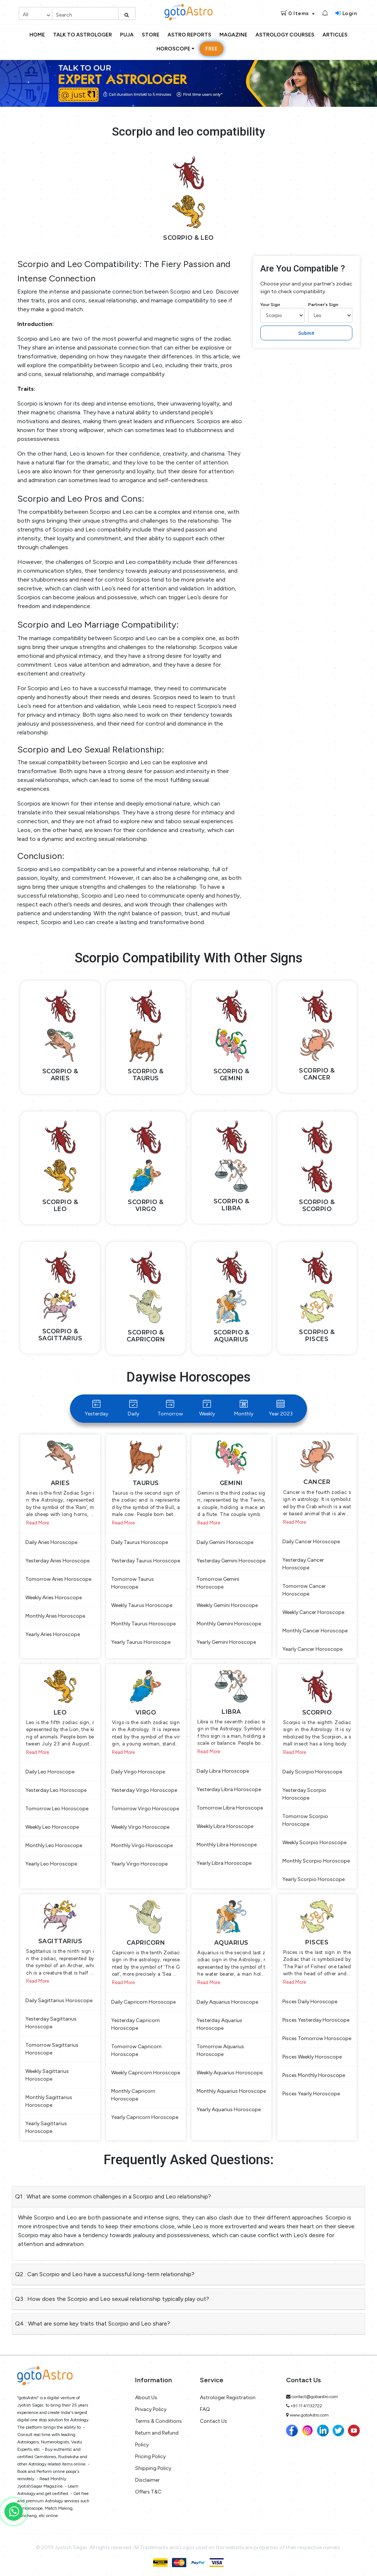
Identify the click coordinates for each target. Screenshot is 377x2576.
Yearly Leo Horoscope (51, 1864)
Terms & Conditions (158, 2421)
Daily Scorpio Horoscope (312, 1772)
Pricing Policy (150, 2456)
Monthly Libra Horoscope (227, 1845)
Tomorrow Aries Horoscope (58, 1579)
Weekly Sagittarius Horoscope (47, 2075)
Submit (306, 333)
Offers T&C (148, 2492)
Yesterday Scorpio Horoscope (304, 1794)
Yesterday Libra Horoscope (229, 1789)
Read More (37, 1523)
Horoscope (173, 49)
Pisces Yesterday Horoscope (315, 2020)
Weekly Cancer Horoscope (313, 1612)
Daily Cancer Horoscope (311, 1541)
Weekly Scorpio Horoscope (314, 1842)
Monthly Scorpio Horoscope (316, 1861)
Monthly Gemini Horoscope (229, 1624)
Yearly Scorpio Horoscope (313, 1879)
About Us (146, 2397)
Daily (133, 1408)
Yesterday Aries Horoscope (57, 1561)
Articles (335, 35)
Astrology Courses (285, 35)
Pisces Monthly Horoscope (313, 2075)
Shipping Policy (153, 2468)
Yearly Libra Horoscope (224, 1863)
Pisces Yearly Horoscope (311, 2094)
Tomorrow (170, 1408)
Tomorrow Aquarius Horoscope (220, 2050)
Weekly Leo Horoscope (52, 1827)
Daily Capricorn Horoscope (143, 2002)
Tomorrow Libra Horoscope (230, 1808)
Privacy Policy (150, 2409)
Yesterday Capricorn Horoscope (135, 2024)
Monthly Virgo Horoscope (142, 1845)
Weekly (207, 1408)
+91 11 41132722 (306, 2405)
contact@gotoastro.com (315, 2396)
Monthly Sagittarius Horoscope (48, 2101)
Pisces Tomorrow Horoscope (316, 2038)
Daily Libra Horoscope (223, 1771)
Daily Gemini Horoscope (225, 1542)
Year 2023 (281, 1408)
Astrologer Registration (228, 2397)
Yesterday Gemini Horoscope (231, 1561)
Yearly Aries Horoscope (52, 1634)
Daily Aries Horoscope (51, 1542)
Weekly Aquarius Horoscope (230, 2073)
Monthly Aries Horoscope (55, 1616)
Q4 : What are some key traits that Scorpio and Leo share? (92, 2323)
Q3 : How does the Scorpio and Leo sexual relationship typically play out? (112, 2298)
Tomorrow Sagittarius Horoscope (51, 2049)
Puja (127, 35)
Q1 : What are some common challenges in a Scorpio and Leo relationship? (113, 2196)
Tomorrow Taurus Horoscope (132, 1583)
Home (37, 35)
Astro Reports (189, 35)
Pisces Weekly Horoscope (312, 2057)
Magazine (233, 35)
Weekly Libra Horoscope (225, 1826)
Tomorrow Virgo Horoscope (145, 1808)
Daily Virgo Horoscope (138, 1772)
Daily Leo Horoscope (49, 1772)
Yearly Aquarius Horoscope (229, 2109)
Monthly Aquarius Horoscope (231, 2091)
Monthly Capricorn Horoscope (133, 2095)
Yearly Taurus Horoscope (140, 1642)
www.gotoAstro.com (309, 2415)
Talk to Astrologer (82, 35)
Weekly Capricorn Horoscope (145, 2073)
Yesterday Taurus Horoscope (145, 1561)
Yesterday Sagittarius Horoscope (51, 2023)
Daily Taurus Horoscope (139, 1542)
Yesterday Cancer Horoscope (303, 1564)
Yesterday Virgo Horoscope (144, 1790)
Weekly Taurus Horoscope (141, 1605)
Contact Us (213, 2421)
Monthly (243, 1408)
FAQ (205, 2409)
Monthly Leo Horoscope (53, 1845)
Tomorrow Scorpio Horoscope (305, 1820)
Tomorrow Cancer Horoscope (304, 1590)
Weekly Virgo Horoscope (140, 1827)
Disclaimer (147, 2480)
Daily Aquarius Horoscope (227, 2002)
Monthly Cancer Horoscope (315, 1631)
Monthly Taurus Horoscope (143, 1624)
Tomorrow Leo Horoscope (56, 1808)
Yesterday (96, 1408)
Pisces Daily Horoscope (309, 2001)
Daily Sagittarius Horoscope (58, 2000)
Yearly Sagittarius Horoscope (46, 2127)
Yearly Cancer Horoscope (312, 1649)
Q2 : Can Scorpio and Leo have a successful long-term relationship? (104, 2274)
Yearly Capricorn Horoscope (144, 2117)
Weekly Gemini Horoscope (227, 1605)
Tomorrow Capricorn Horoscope (136, 2050)
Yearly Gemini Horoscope (226, 1642)
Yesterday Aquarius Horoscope (219, 2024)
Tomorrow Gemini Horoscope (218, 1583)
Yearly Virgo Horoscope (139, 1864)
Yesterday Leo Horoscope (56, 1790)
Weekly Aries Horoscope (53, 1597)
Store (150, 35)
